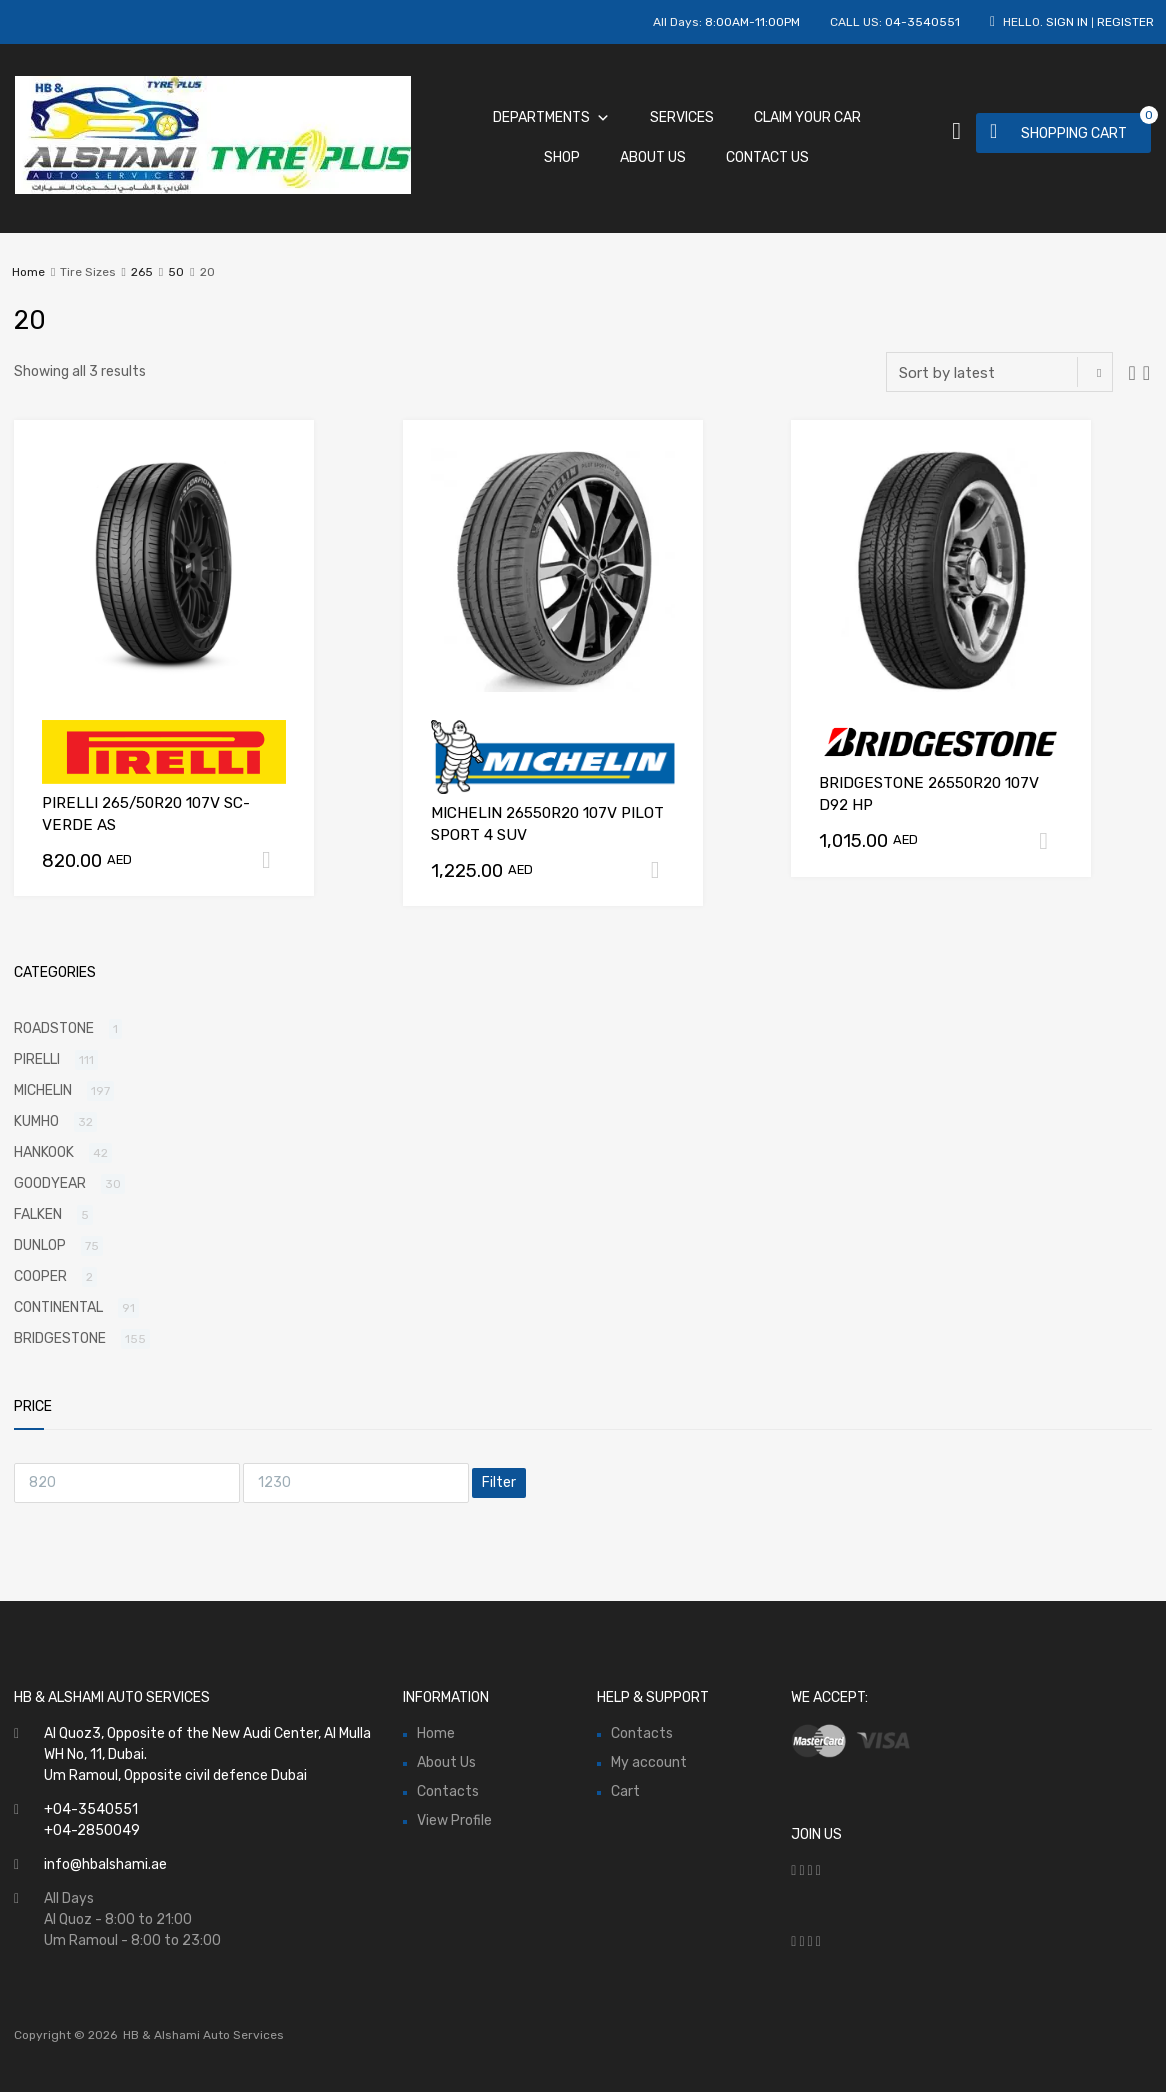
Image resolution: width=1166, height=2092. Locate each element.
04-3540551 (922, 22)
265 (142, 272)
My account (649, 1762)
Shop (562, 157)
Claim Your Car (807, 117)
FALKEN (38, 1214)
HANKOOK (44, 1152)
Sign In (1067, 22)
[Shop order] (999, 372)
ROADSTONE (54, 1028)
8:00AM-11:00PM (752, 22)
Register (1125, 22)
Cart (625, 1791)
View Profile (454, 1820)
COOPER (40, 1276)
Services (682, 117)
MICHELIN (43, 1090)
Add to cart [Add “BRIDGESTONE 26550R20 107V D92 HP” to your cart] (1051, 841)
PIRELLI (37, 1059)
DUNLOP (40, 1245)
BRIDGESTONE (60, 1338)
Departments (551, 117)
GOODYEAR (50, 1183)
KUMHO (36, 1121)
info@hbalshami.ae (105, 1864)
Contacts (448, 1791)
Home (28, 272)
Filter (499, 1482)
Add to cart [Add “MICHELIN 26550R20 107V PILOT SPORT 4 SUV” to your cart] (663, 870)
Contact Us (767, 157)
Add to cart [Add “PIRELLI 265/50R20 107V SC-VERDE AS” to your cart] (274, 860)
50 (176, 272)
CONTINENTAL (58, 1307)
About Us (653, 157)
